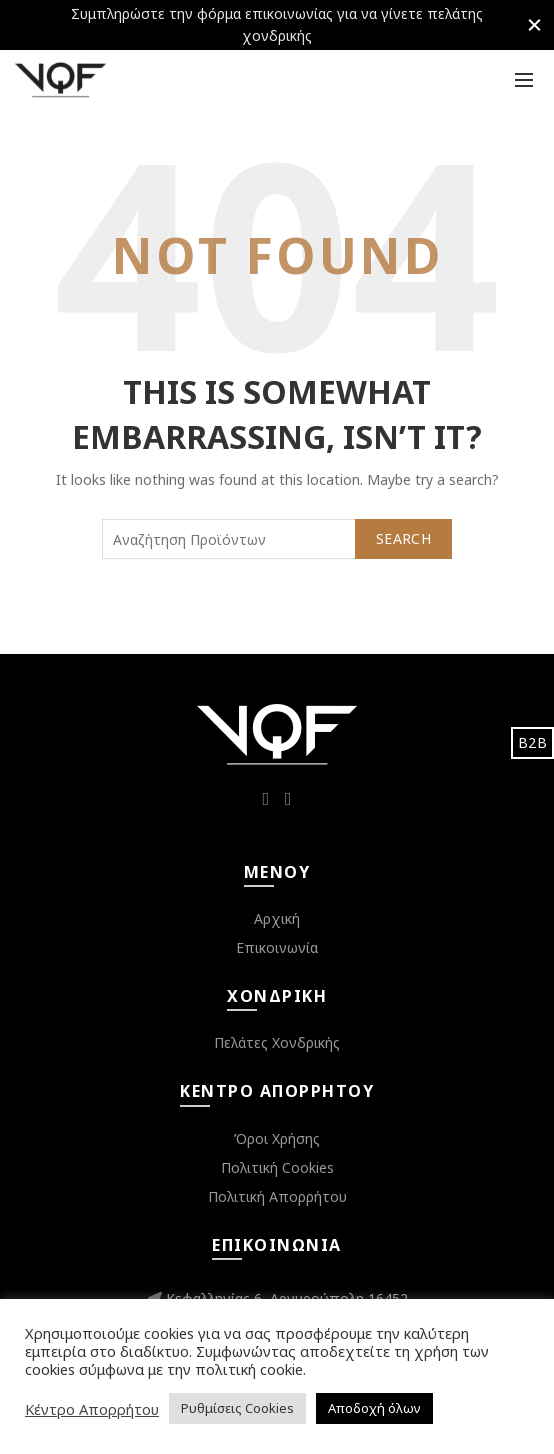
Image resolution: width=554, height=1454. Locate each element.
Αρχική (277, 918)
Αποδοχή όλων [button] (374, 1408)
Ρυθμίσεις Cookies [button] (237, 1408)
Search (403, 538)
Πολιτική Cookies (277, 1167)
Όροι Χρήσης (277, 1138)
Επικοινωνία (277, 947)
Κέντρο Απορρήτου (92, 1409)
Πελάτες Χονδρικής (277, 1042)
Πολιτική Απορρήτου (277, 1196)
